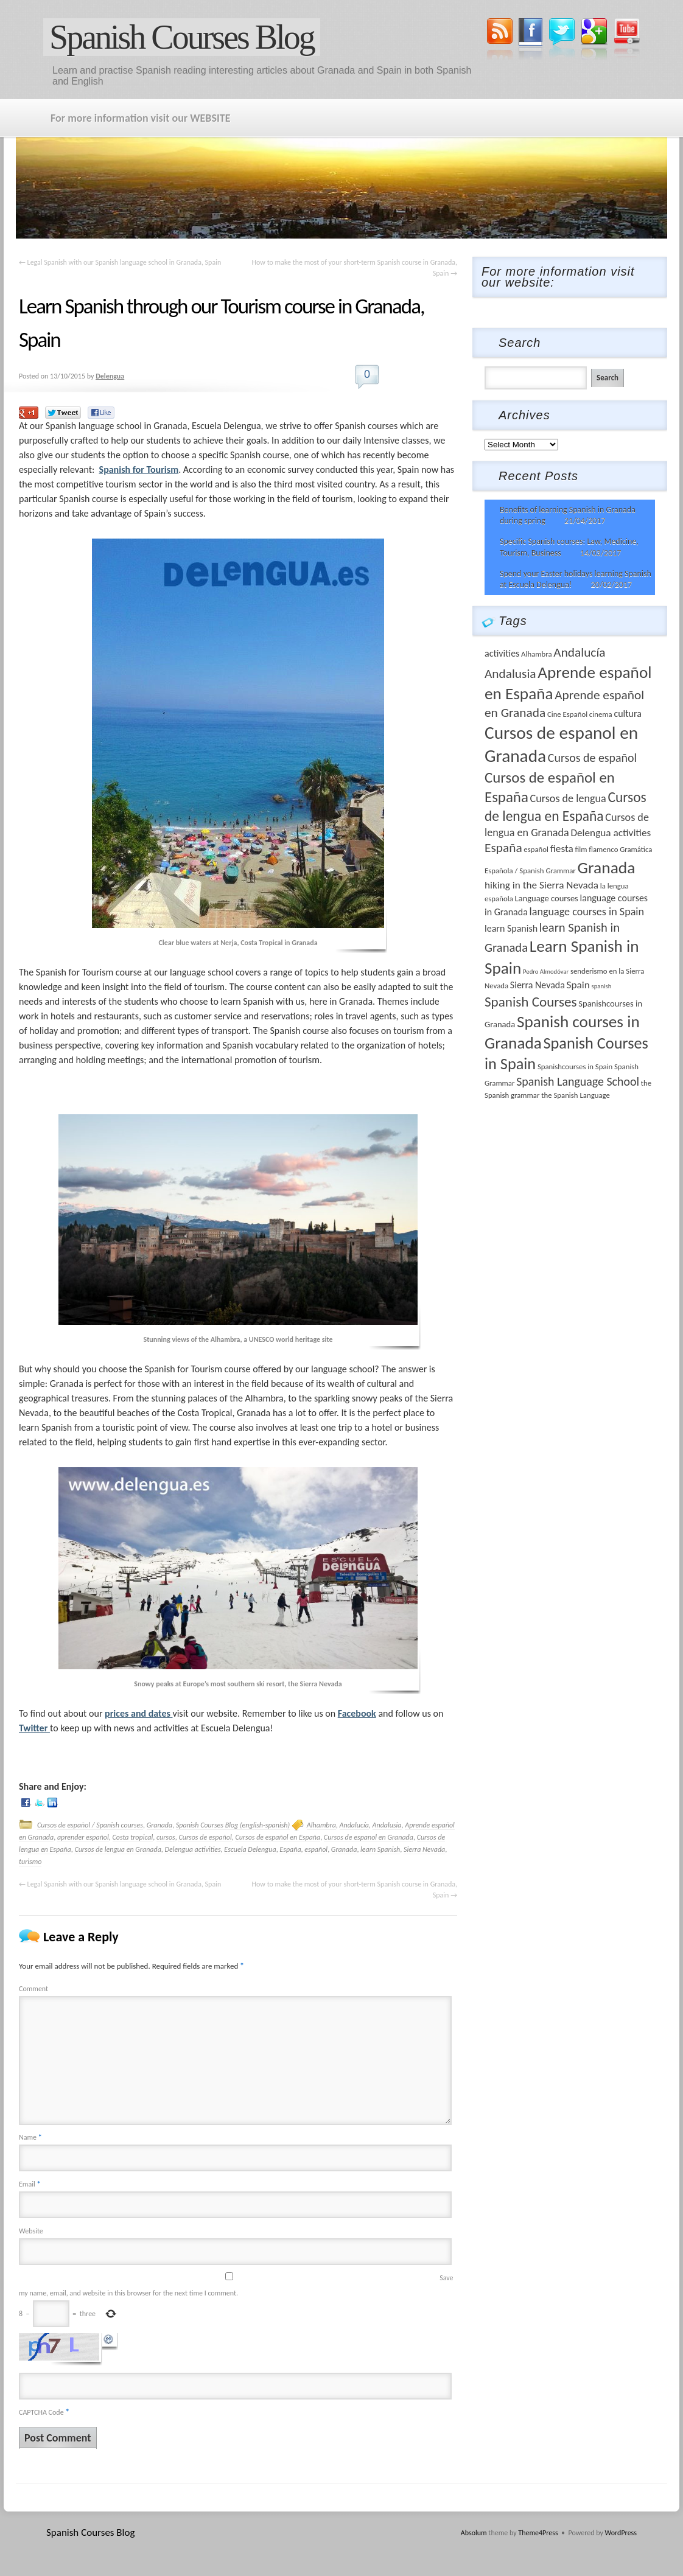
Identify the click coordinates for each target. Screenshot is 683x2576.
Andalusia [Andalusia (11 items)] (510, 674)
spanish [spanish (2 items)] (602, 986)
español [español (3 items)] (536, 849)
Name (30, 2137)
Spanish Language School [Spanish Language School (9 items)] (577, 1081)
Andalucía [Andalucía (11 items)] (579, 652)
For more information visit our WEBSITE (140, 118)
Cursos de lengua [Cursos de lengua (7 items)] (568, 798)
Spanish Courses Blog (181, 37)
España (290, 1849)
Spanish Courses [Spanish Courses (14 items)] (531, 1001)
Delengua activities (193, 1849)
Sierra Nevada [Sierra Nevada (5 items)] (537, 985)
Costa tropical (133, 1837)
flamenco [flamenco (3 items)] (603, 849)
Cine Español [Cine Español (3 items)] (567, 714)
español (315, 1849)
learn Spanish (380, 1849)
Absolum (474, 2533)
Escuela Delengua (250, 1849)
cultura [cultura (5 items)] (628, 713)
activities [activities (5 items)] (502, 653)
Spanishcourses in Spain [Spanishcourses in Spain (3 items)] (575, 1066)
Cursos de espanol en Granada (368, 1837)
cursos (165, 1837)
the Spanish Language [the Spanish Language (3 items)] (575, 1095)
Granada (160, 1825)
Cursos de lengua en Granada (117, 1849)
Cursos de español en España (277, 1837)
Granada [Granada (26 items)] (607, 867)
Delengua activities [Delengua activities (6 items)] (610, 832)
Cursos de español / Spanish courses (90, 1825)
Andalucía (354, 1825)
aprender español (83, 1837)
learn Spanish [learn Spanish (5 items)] (511, 928)
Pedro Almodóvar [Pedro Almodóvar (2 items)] (546, 972)
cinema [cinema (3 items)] (600, 714)
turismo (30, 1861)
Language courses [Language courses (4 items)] (546, 898)
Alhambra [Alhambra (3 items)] (536, 653)
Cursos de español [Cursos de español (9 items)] (592, 757)
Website (31, 2231)
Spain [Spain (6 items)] (578, 985)
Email (29, 2184)
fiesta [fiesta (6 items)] (561, 848)
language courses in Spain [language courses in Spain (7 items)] (587, 911)
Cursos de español (204, 1837)
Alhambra (321, 1825)
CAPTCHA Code (41, 2412)
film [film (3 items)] (581, 849)
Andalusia (387, 1825)
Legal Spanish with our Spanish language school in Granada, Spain (120, 262)
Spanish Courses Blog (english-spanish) (233, 1825)
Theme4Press (538, 2533)
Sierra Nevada (424, 1849)
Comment (33, 1988)
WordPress (621, 2533)
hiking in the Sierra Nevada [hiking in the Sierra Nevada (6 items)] (541, 885)
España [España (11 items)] (503, 848)
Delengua (110, 376)
